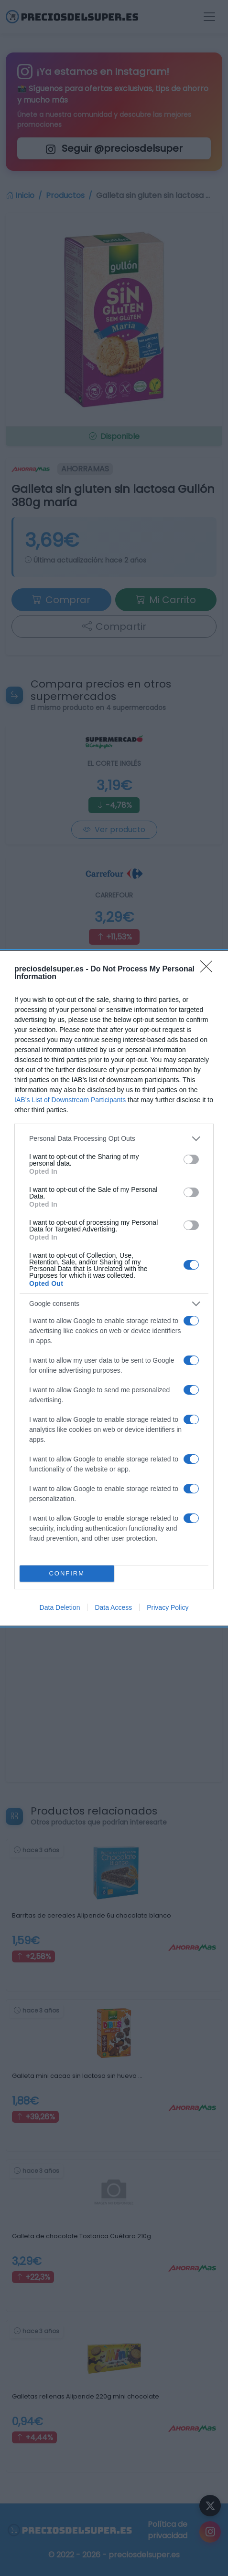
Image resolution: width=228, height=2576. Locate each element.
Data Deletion (60, 1607)
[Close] (209, 969)
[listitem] (114, 1139)
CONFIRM (67, 1573)
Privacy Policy (167, 1607)
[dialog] (114, 1288)
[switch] (191, 1159)
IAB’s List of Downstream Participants (70, 1100)
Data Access (113, 1607)
